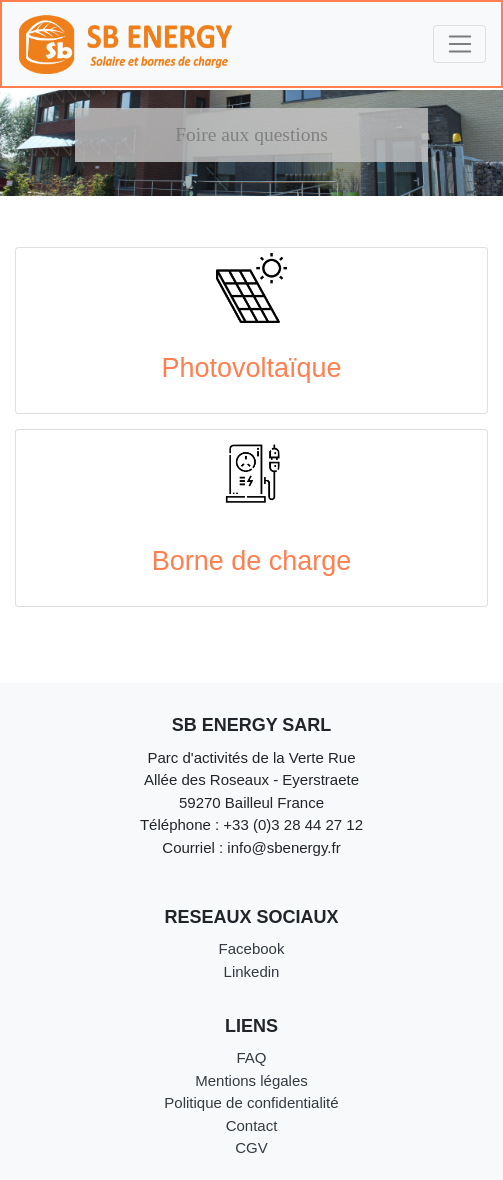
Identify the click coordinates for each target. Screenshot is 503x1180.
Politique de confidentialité (251, 1102)
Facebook (252, 948)
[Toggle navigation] (459, 44)
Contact (252, 1125)
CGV (251, 1147)
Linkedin (252, 971)
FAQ (251, 1057)
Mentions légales (251, 1080)
